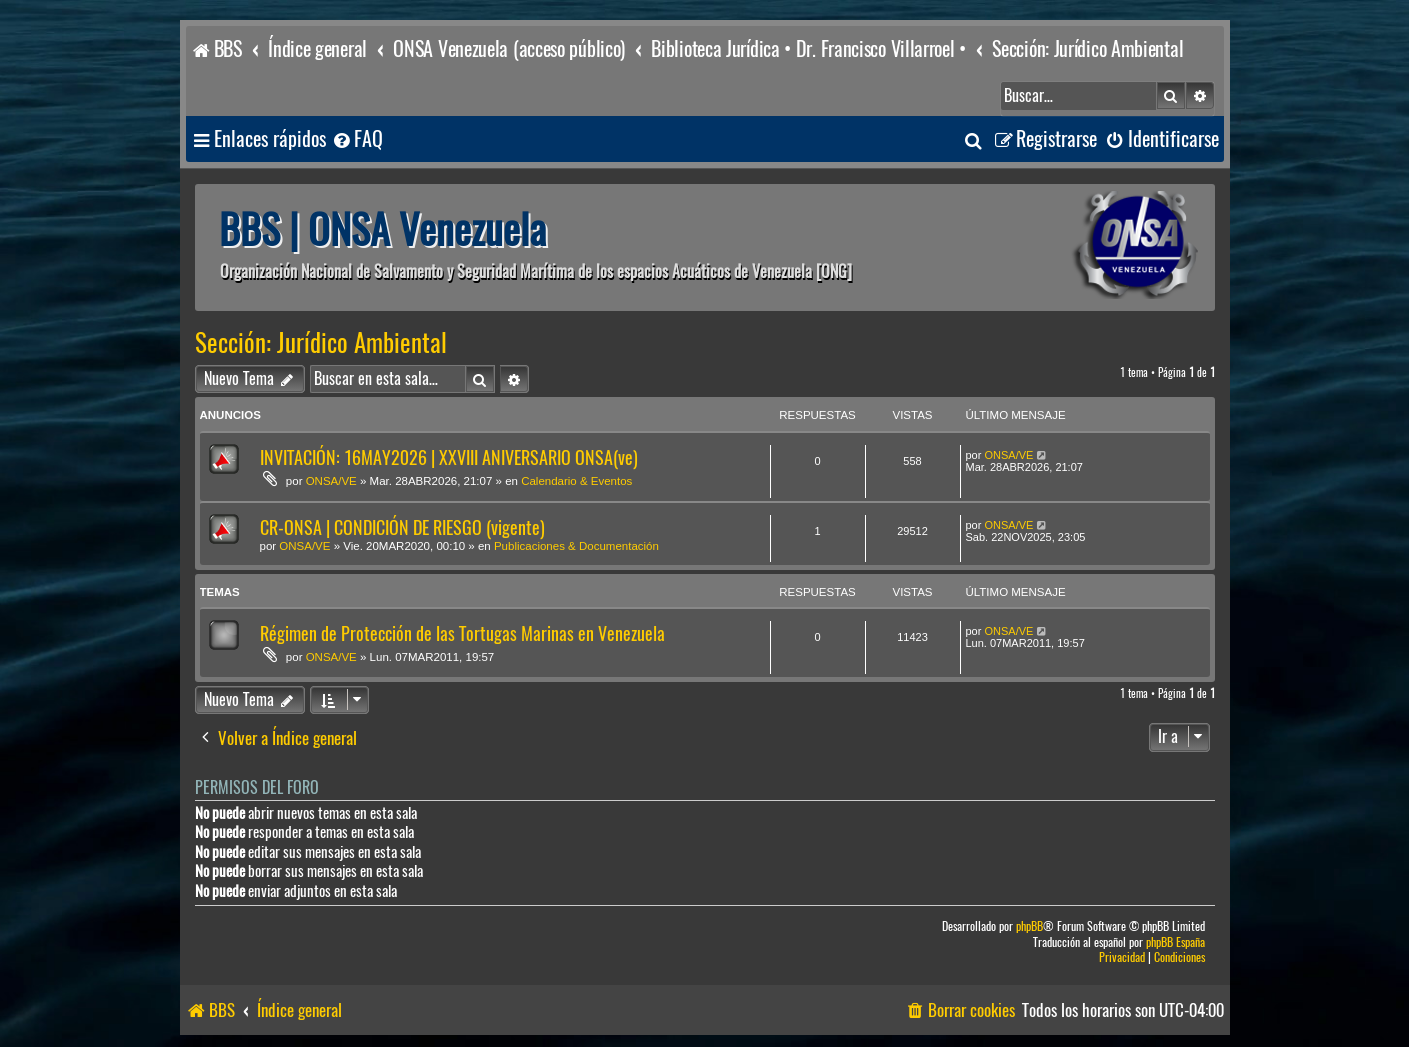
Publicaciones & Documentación (576, 546)
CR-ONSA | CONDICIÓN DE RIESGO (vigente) (402, 527)
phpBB (1029, 926)
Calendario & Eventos (576, 481)
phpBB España (1175, 942)
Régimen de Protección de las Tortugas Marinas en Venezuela (462, 633)
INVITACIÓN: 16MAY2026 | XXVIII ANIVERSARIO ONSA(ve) (449, 457)
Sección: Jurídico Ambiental (321, 343)
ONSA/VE (331, 481)
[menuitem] (357, 139)
